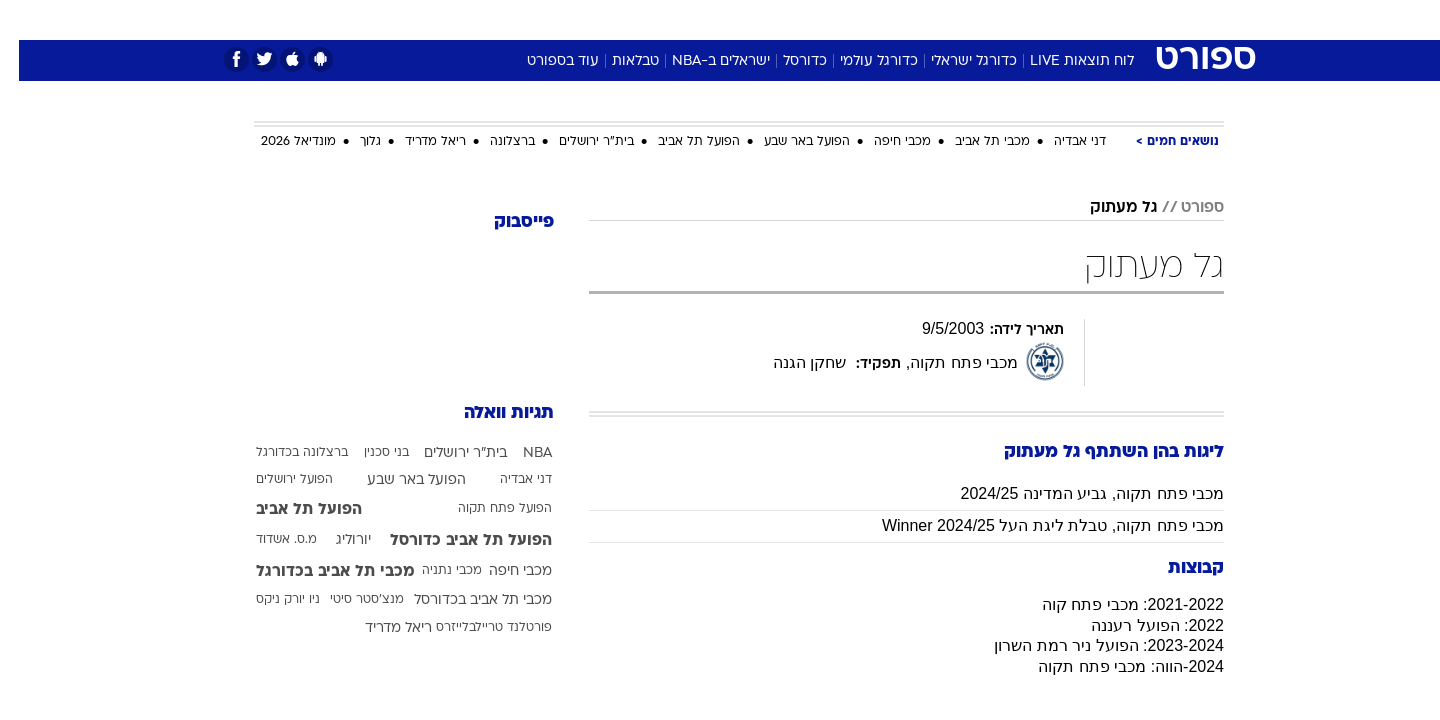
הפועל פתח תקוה (486, 509)
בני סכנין (367, 453)
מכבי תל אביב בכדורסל (464, 600)
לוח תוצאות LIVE (1063, 61)
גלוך (351, 142)
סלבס (878, 19)
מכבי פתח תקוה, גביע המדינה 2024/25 (1073, 493)
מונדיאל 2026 (279, 142)
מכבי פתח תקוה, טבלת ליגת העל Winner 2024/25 (1034, 525)
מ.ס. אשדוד (267, 540)
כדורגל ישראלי (955, 61)
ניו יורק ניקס (269, 600)
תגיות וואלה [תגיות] (490, 413)
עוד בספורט (544, 61)
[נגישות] (27, 20)
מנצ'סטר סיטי (348, 600)
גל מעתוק (1104, 208)
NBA (518, 453)
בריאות (708, 19)
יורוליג (334, 540)
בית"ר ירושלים (577, 142)
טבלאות (616, 61)
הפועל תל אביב (680, 142)
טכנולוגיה (565, 19)
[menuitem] (1062, 20)
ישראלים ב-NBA (702, 61)
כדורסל (786, 61)
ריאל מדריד (416, 142)
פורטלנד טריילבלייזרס (475, 628)
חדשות (1074, 19)
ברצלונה (493, 142)
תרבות (941, 19)
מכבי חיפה (883, 142)
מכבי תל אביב (973, 142)
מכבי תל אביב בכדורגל (316, 572)
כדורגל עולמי (860, 61)
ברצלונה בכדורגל (283, 453)
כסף (822, 19)
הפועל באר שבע (788, 142)
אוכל (770, 19)
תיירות (640, 19)
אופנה (491, 19)
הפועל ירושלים (275, 480)
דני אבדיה (1061, 142)
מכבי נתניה (433, 571)
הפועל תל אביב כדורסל (452, 541)
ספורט (1006, 19)
